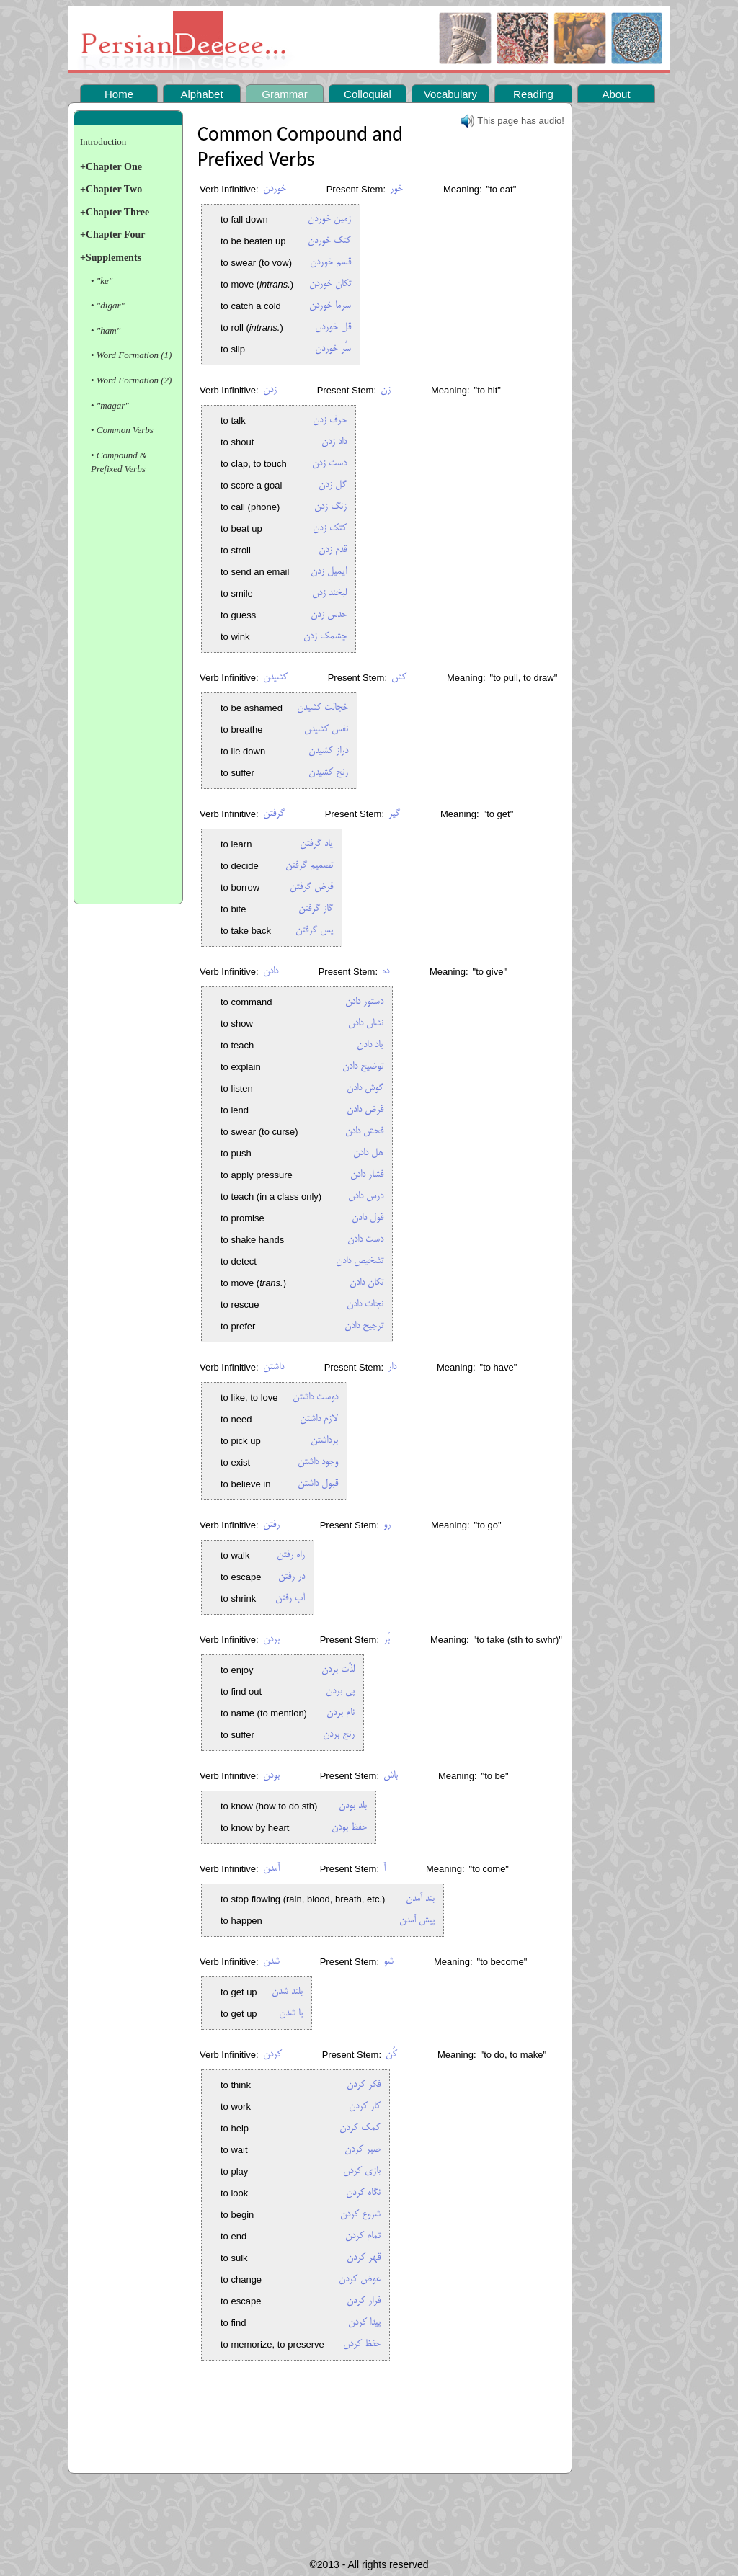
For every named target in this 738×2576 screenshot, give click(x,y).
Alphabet (201, 94)
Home (119, 94)
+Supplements (110, 257)
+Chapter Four (113, 234)
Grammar (284, 94)
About (616, 94)
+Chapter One (111, 166)
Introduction (103, 141)
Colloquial (367, 94)
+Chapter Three (114, 212)
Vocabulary (450, 94)
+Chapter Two (111, 189)
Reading (533, 94)
